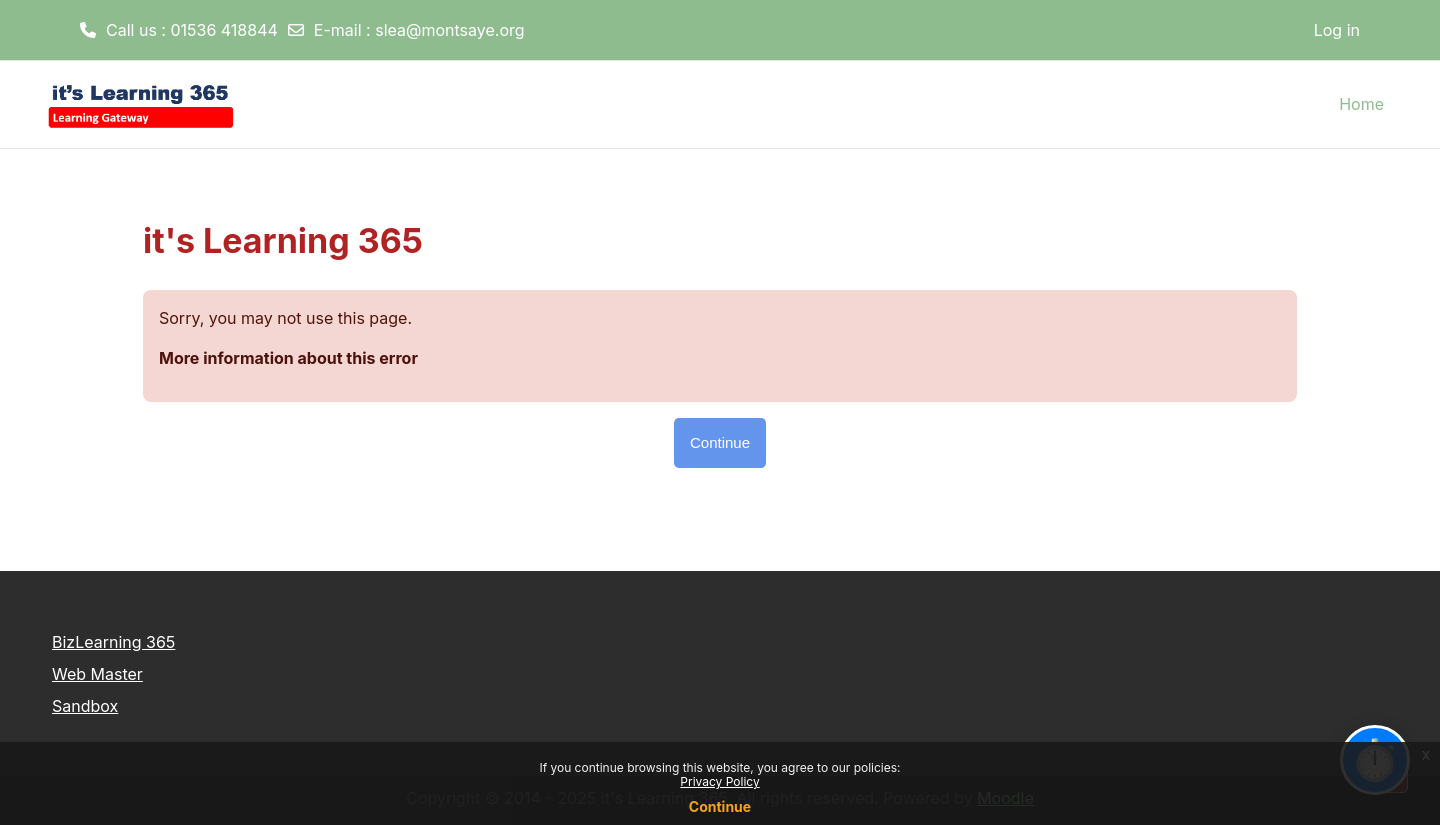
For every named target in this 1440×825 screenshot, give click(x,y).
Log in (1337, 30)
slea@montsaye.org (449, 30)
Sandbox (85, 706)
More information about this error (288, 358)
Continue (720, 806)
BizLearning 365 (113, 642)
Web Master (97, 674)
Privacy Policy (719, 781)
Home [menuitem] (1361, 104)
